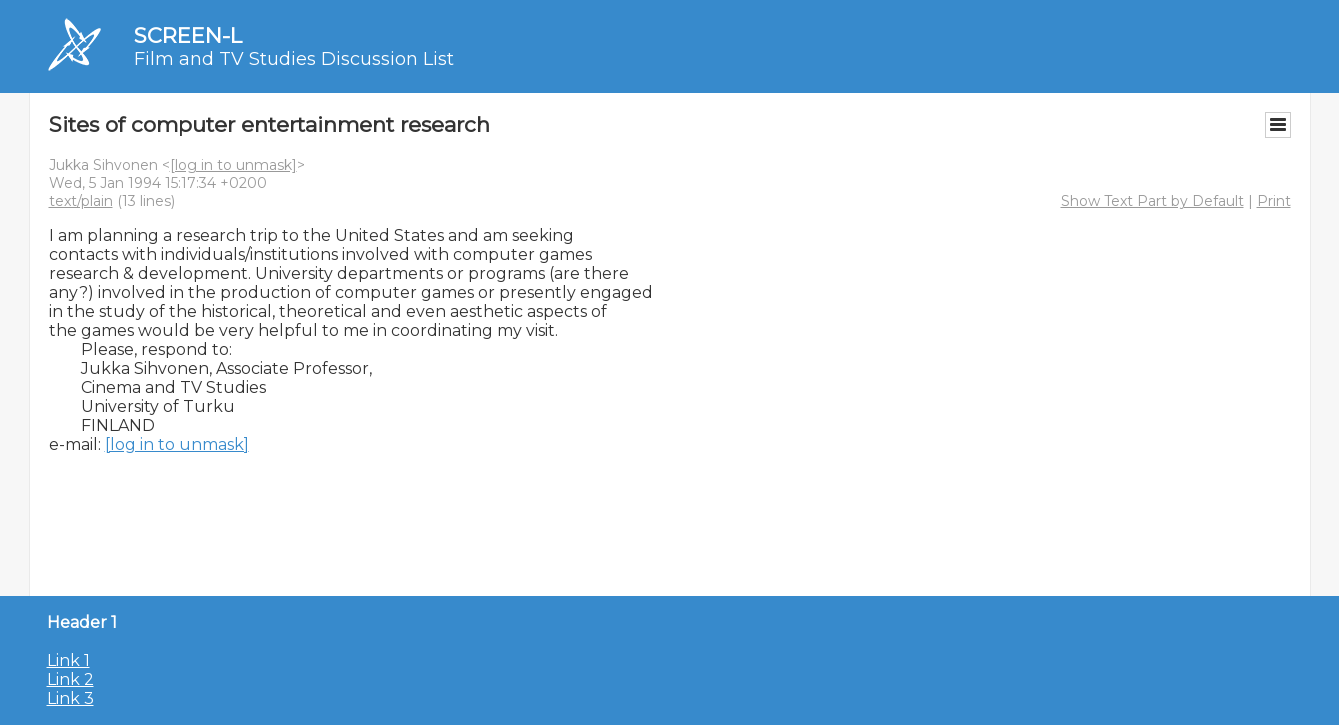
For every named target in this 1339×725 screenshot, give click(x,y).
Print (1274, 201)
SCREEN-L (188, 35)
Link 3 (70, 698)
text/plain (81, 201)
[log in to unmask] (233, 165)
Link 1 (68, 660)
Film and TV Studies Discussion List (294, 59)
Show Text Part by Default (1152, 201)
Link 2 (70, 679)
